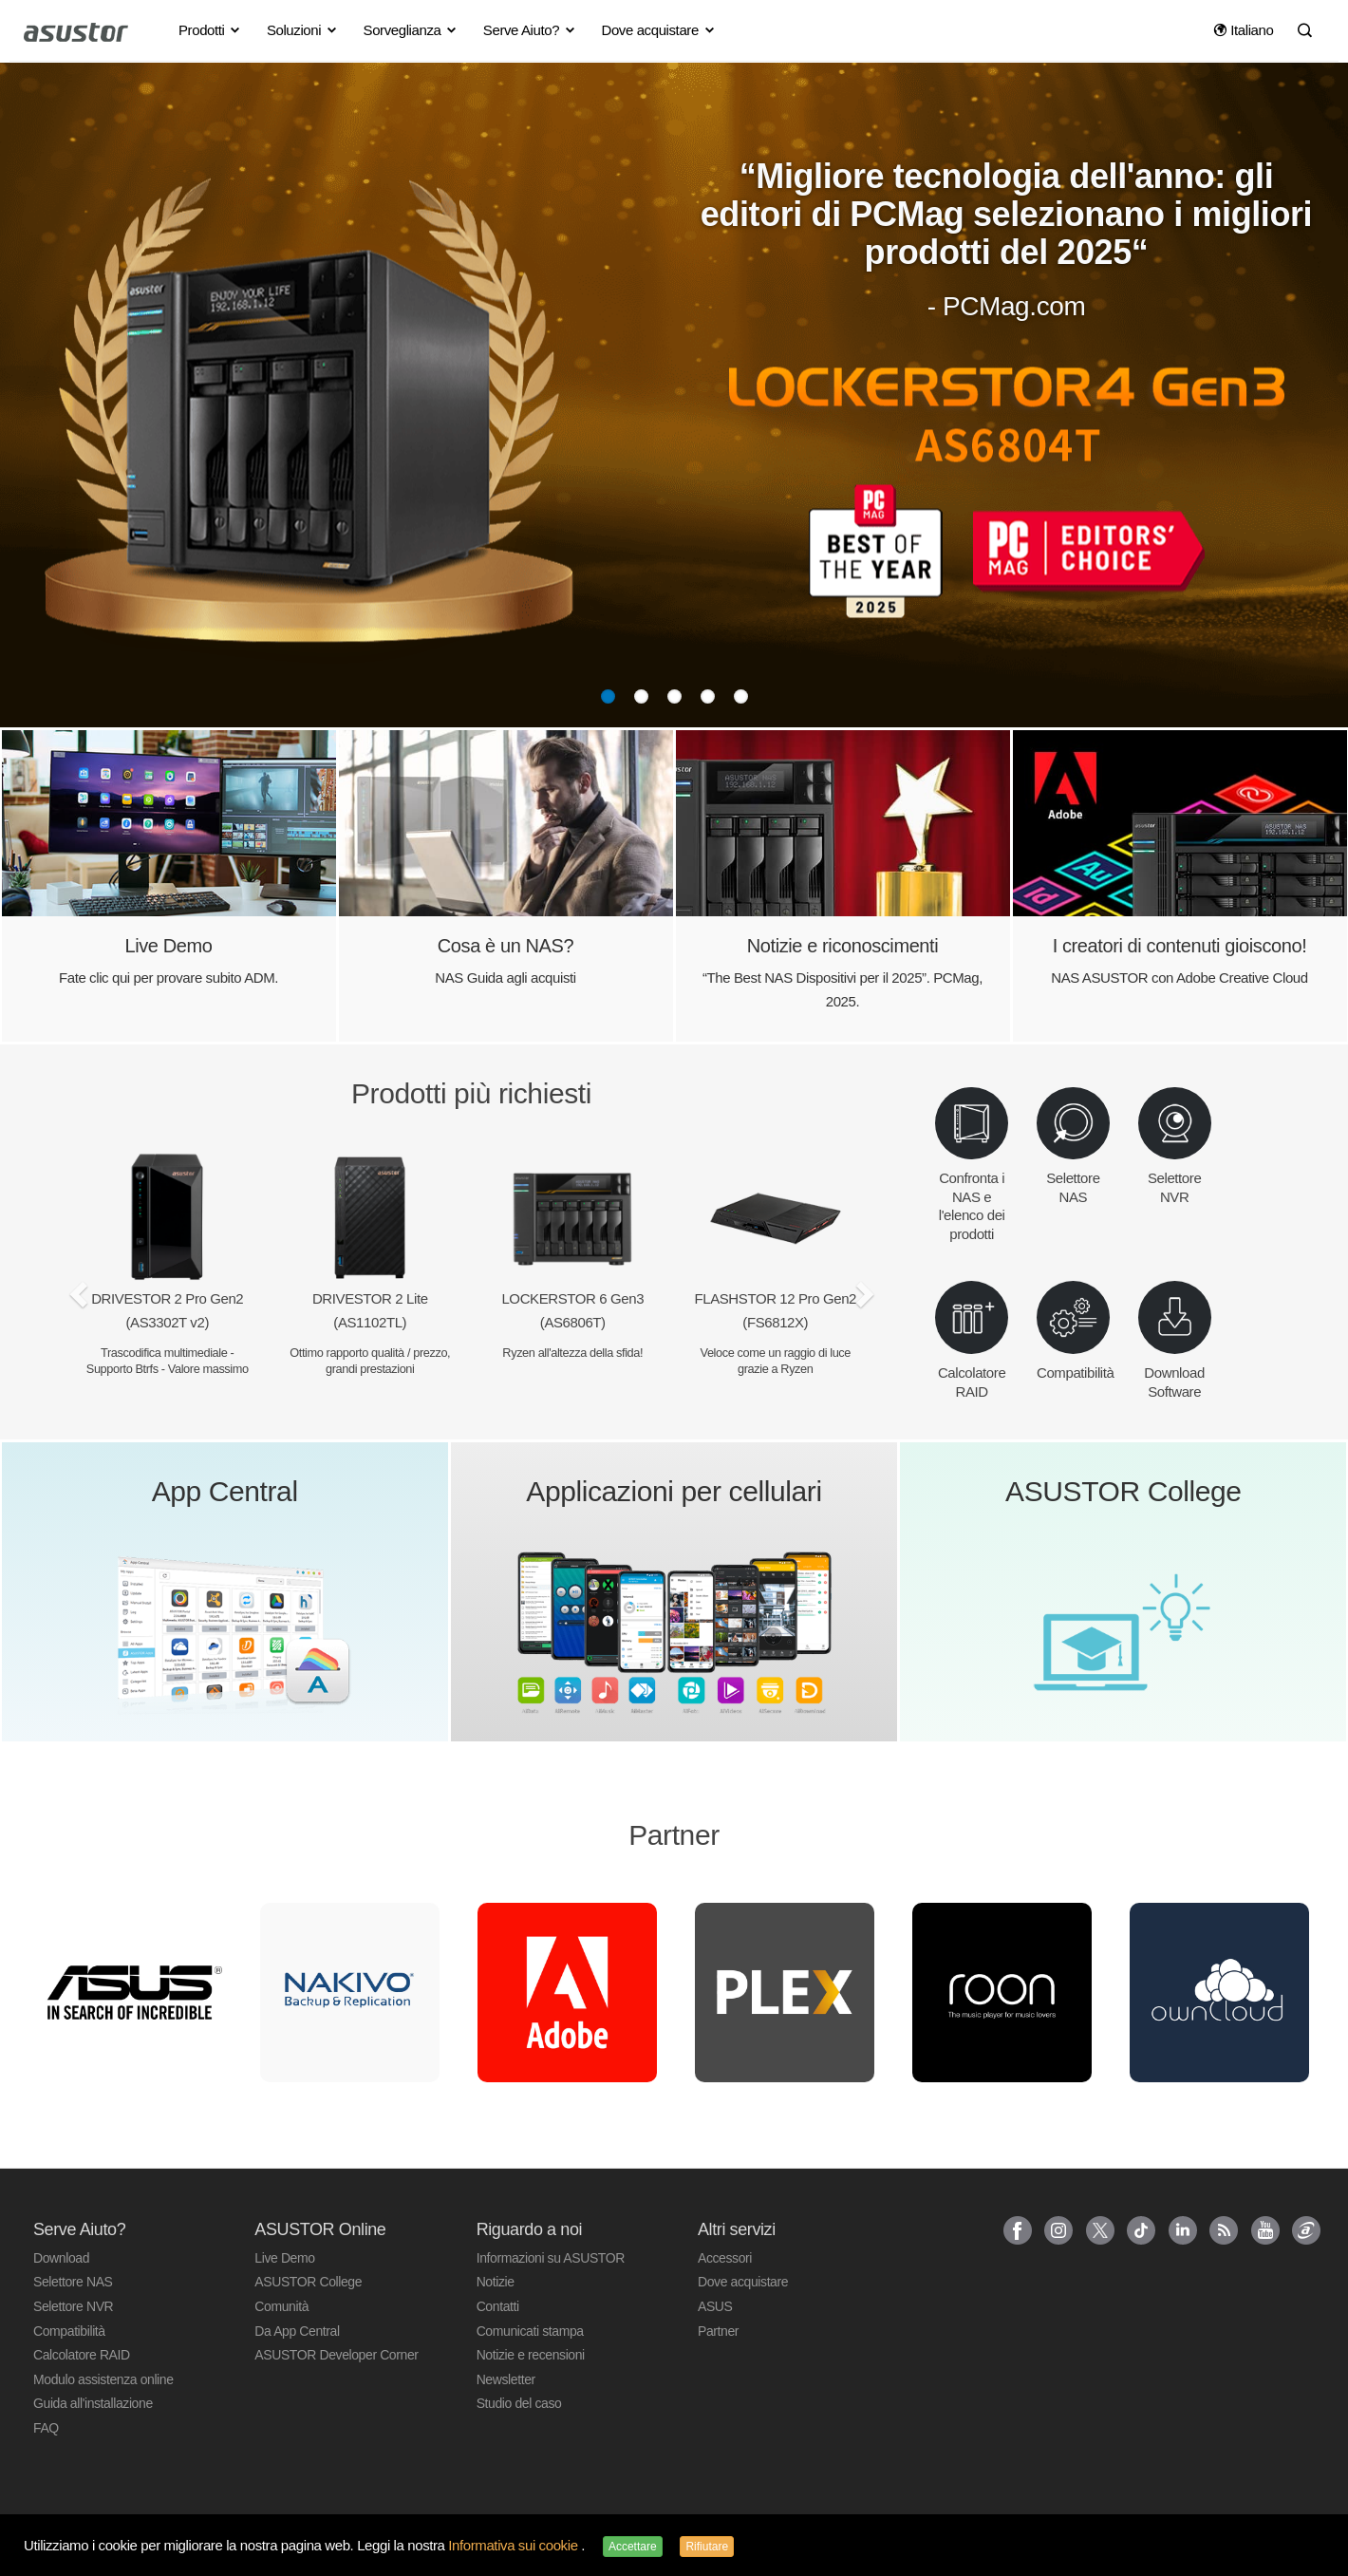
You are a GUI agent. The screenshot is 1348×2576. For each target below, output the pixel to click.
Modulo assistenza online (103, 2379)
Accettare (632, 2546)
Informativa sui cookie (514, 2545)
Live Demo (284, 2258)
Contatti (498, 2306)
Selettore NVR (73, 2306)
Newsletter (506, 2379)
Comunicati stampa (530, 2331)
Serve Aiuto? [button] (530, 30)
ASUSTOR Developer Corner (336, 2354)
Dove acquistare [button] (658, 30)
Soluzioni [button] (303, 30)
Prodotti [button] (210, 30)
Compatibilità (69, 2331)
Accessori (725, 2258)
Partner (718, 2331)
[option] (132, 1992)
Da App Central (296, 2331)
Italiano (1243, 30)
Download (61, 2258)
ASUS (715, 2306)
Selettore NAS (73, 2281)
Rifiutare (706, 2546)
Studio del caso (519, 2403)
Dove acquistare (743, 2281)
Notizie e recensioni (531, 2354)
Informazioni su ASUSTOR (551, 2258)
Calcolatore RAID (81, 2354)
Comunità (281, 2306)
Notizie (496, 2281)
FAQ (46, 2427)
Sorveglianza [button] (411, 30)
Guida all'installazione (93, 2403)
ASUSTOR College (308, 2281)
